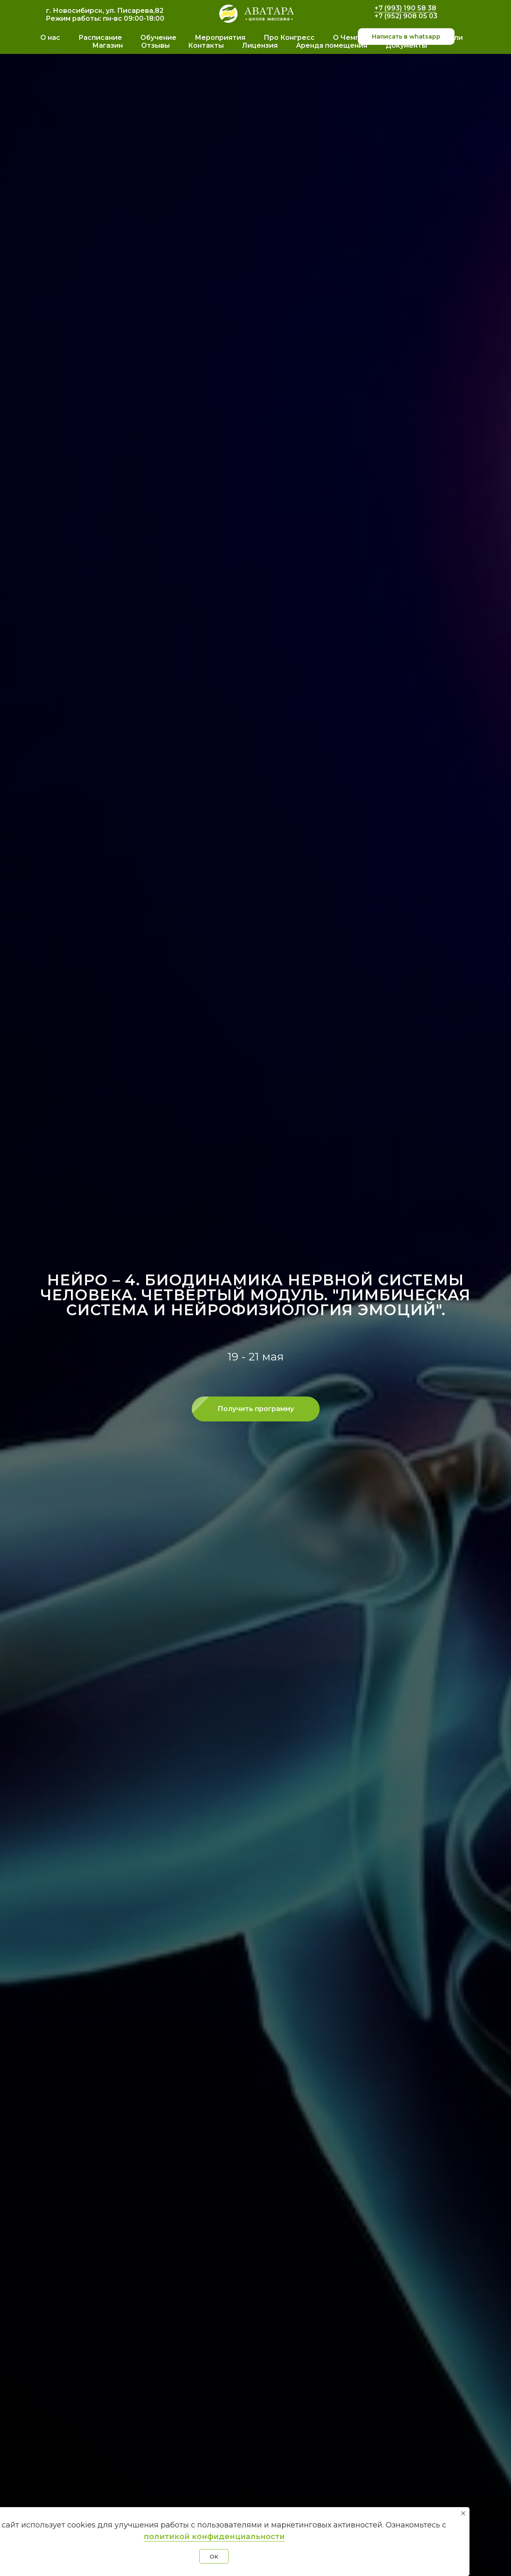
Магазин (107, 45)
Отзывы (155, 45)
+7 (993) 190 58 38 (405, 8)
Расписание (100, 38)
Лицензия (260, 45)
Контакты (206, 45)
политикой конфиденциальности (214, 2536)
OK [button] (214, 2556)
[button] (256, 1409)
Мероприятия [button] (220, 38)
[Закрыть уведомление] (463, 2513)
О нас (50, 38)
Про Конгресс (289, 38)
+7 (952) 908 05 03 (406, 16)
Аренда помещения (331, 45)
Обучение (158, 38)
